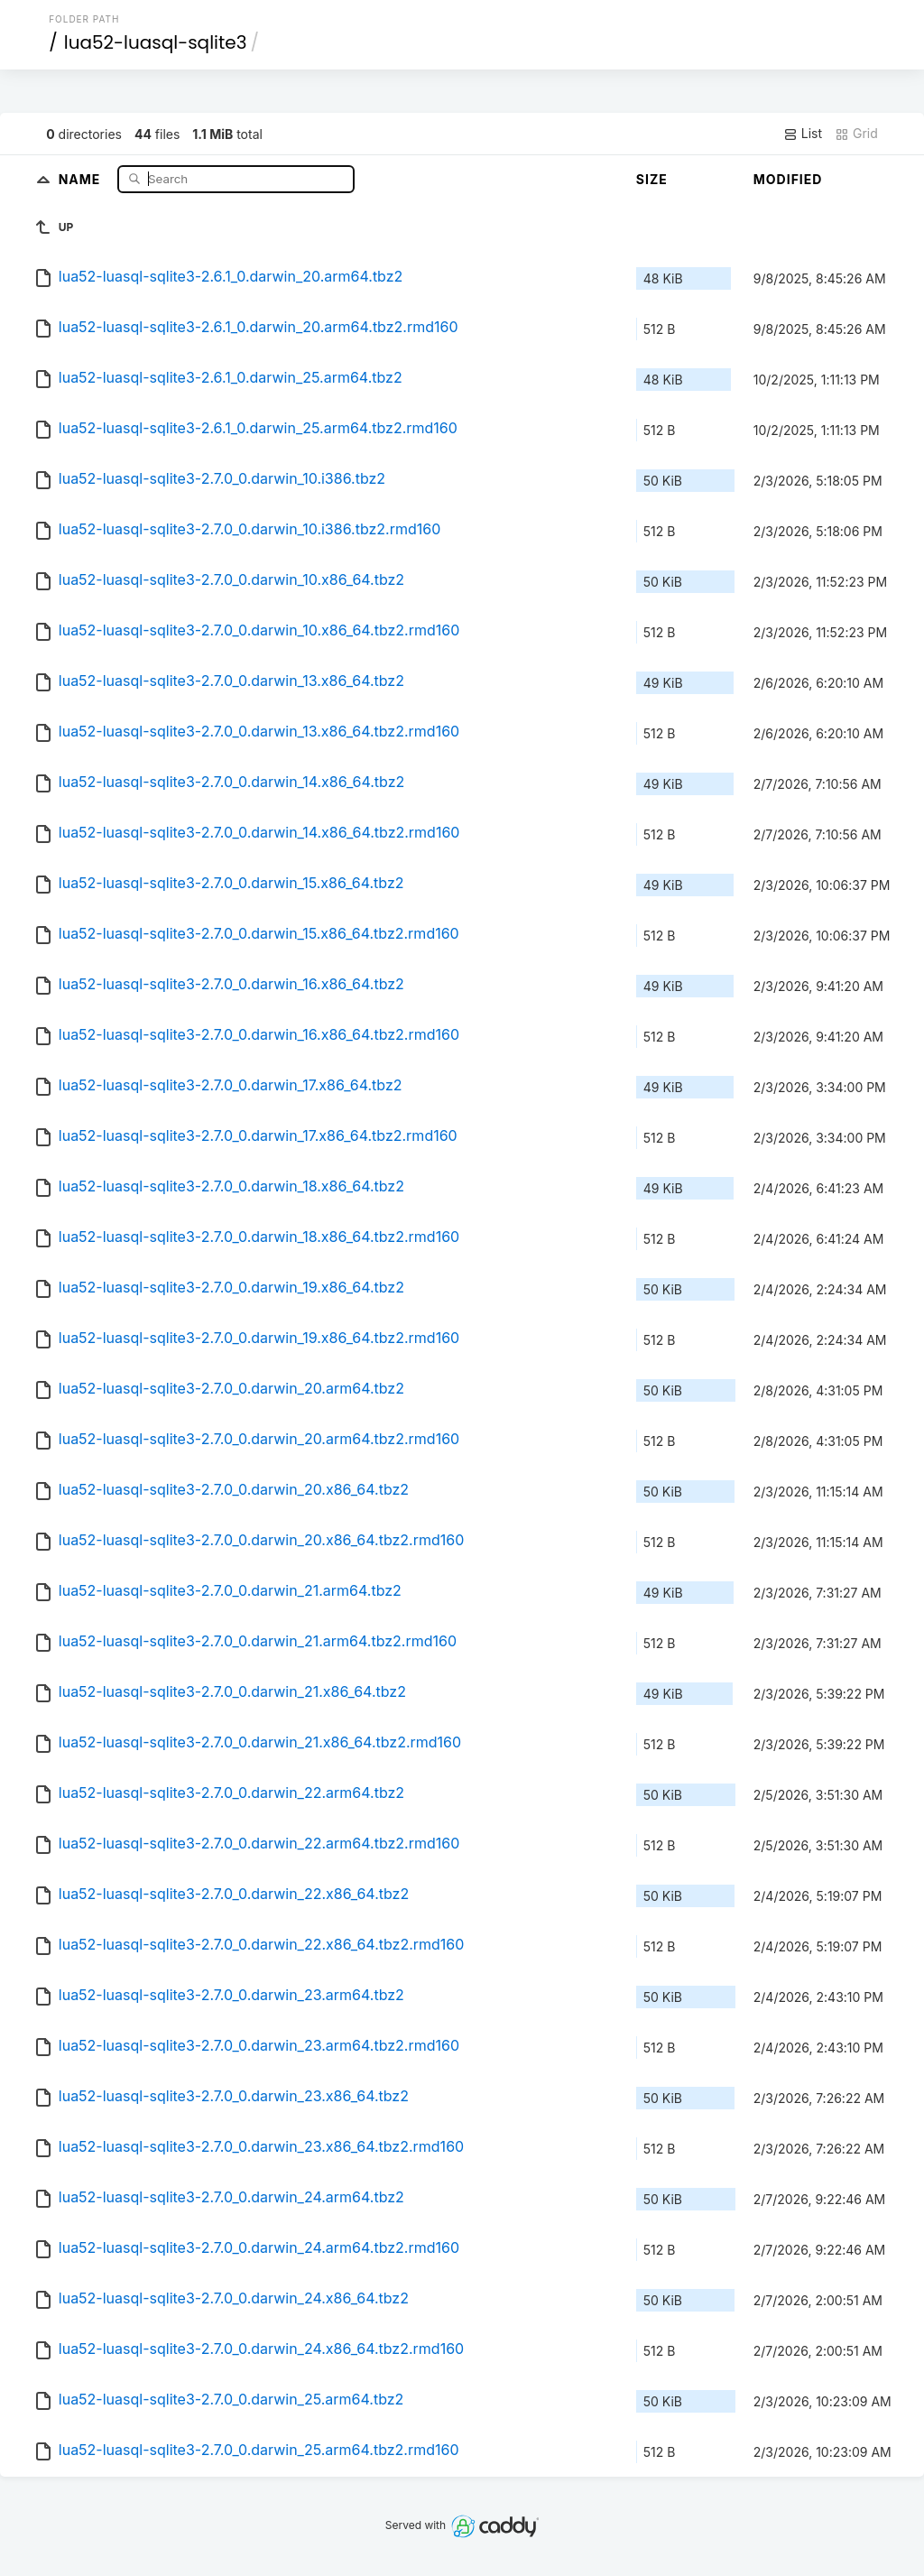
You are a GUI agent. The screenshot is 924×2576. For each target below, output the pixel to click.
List (802, 133)
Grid (856, 133)
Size (652, 179)
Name (82, 178)
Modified (788, 179)
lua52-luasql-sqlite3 (155, 42)
